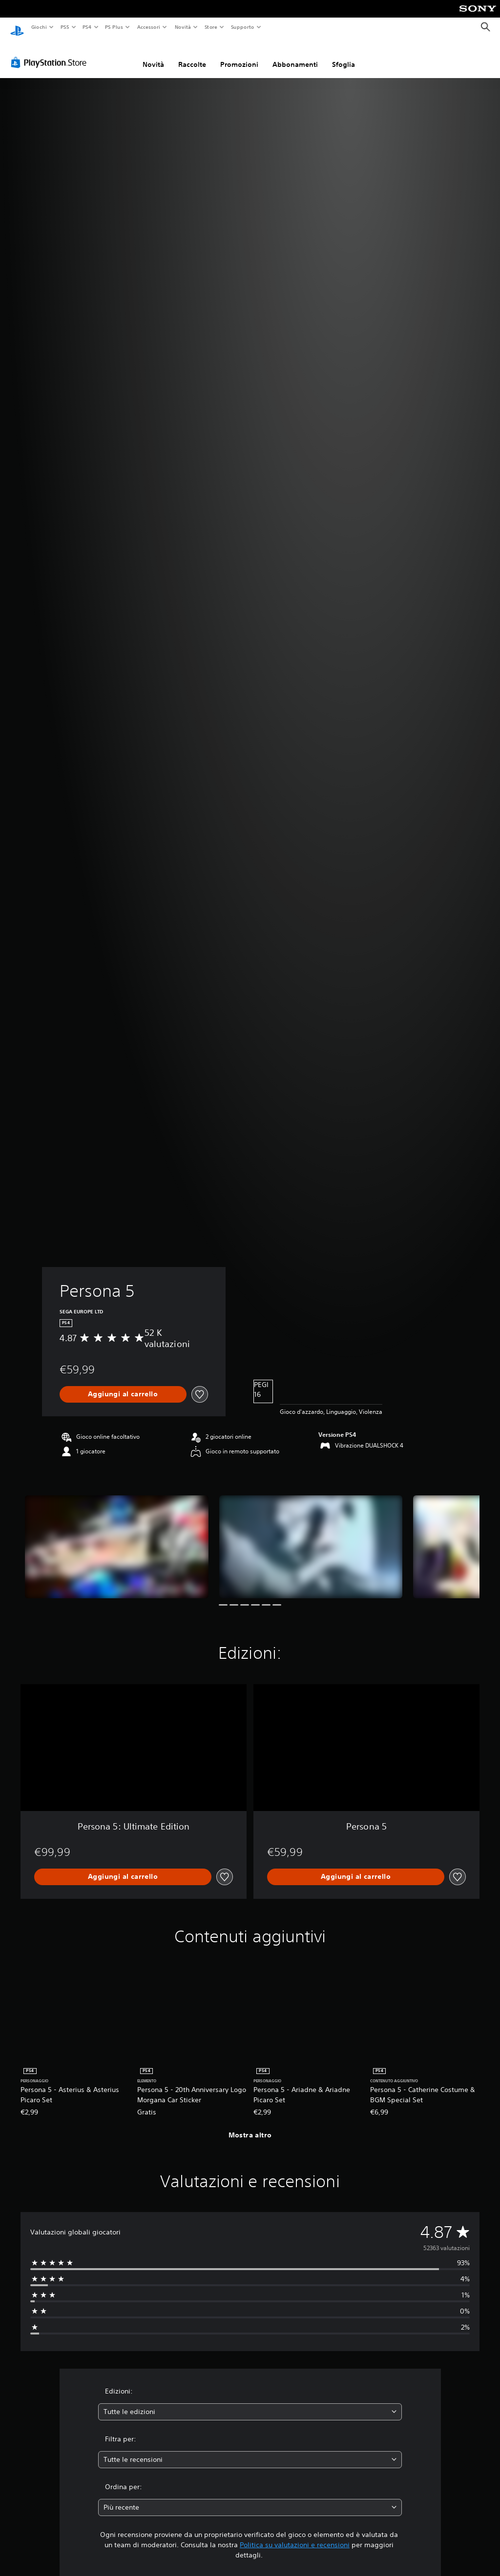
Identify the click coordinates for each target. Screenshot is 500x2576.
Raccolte (192, 55)
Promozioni (239, 55)
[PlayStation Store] (51, 53)
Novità (182, 26)
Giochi (39, 26)
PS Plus (114, 26)
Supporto (242, 26)
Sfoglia (343, 55)
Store (211, 26)
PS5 (65, 26)
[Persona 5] (116, 1537)
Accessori (148, 26)
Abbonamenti (295, 55)
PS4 (87, 26)
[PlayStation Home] (17, 27)
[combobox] (250, 2402)
